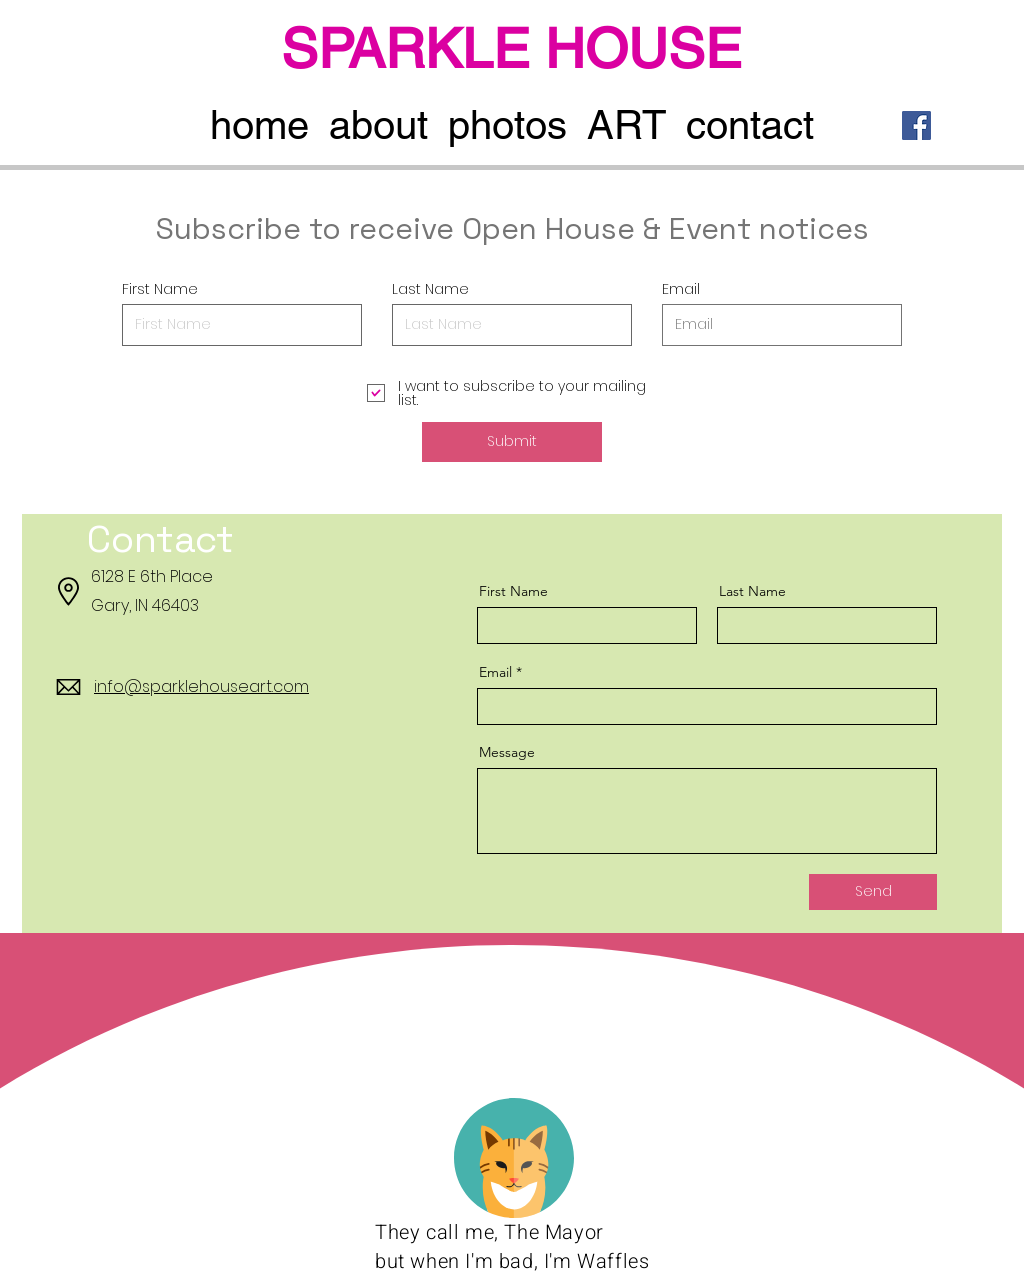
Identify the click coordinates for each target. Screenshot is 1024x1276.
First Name (160, 289)
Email (681, 289)
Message (507, 752)
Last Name (430, 289)
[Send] (873, 892)
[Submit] (512, 442)
